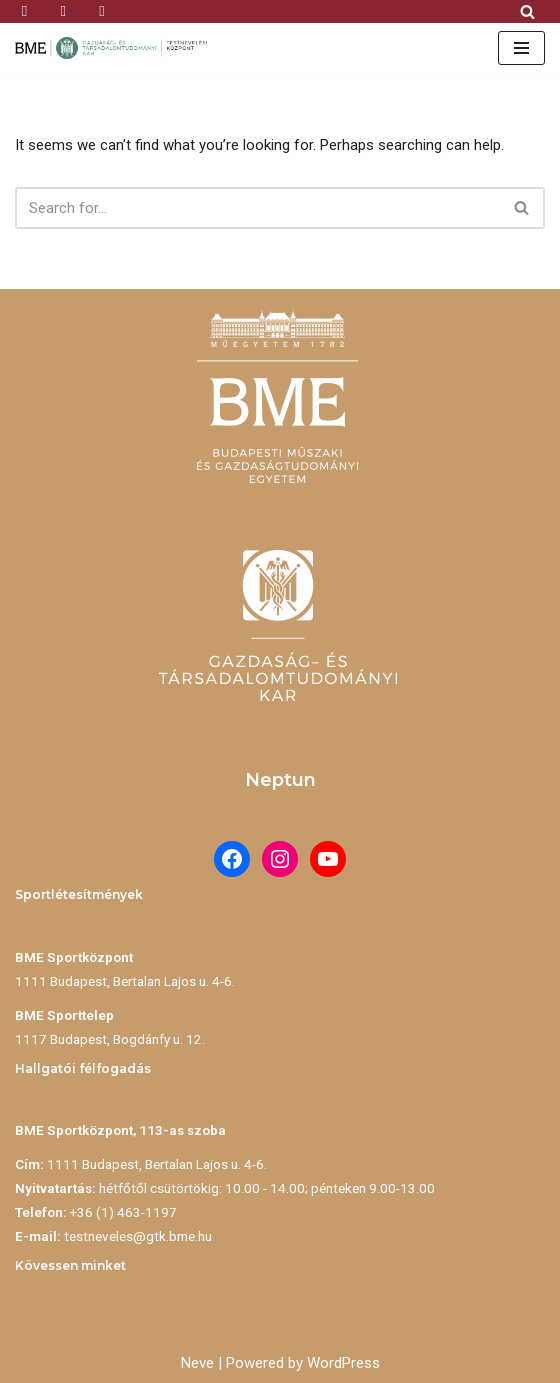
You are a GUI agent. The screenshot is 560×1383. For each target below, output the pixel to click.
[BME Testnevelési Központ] (115, 48)
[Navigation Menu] (521, 48)
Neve (197, 1363)
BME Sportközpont (74, 957)
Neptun (280, 780)
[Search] (527, 11)
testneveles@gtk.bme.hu (138, 1236)
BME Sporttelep (64, 1015)
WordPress (343, 1363)
